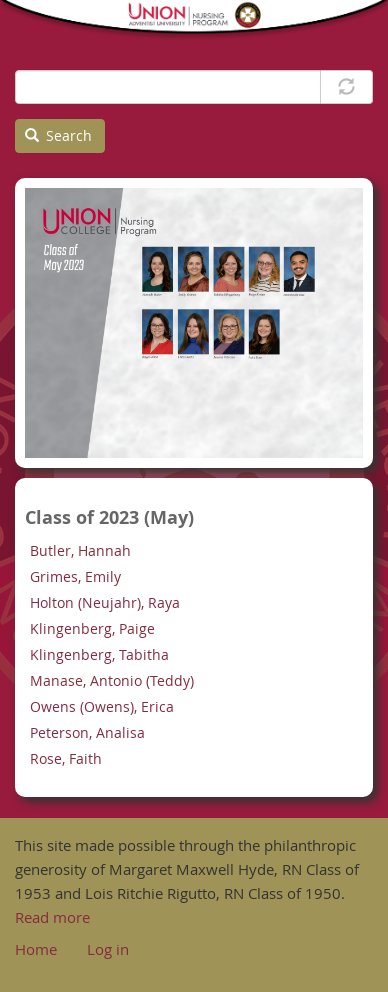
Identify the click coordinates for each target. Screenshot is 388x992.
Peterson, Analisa (87, 732)
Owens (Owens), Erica (102, 706)
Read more (52, 917)
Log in (108, 949)
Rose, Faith (66, 758)
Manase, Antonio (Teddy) (112, 680)
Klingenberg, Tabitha (99, 654)
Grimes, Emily (75, 576)
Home (36, 949)
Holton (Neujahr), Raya (105, 602)
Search (59, 135)
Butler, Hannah (80, 550)
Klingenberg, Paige (92, 628)
